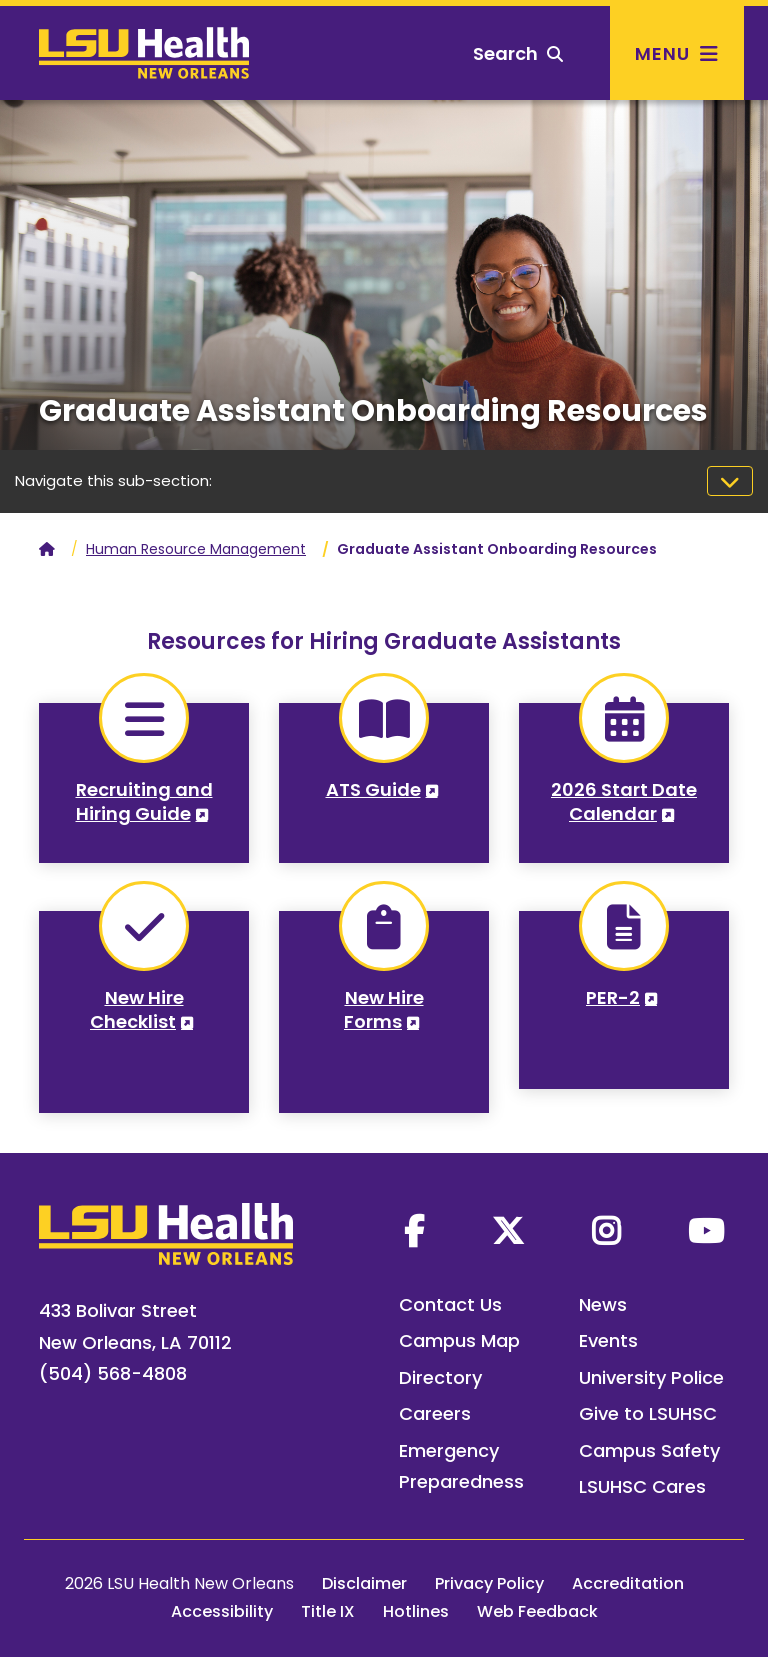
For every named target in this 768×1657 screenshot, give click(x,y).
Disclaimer (364, 1583)
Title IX (328, 1611)
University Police (651, 1377)
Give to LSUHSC (648, 1413)
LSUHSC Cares (642, 1486)
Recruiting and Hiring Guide (144, 801)
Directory (440, 1377)
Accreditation (628, 1583)
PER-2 (613, 997)
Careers (435, 1413)
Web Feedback (537, 1611)
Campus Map (459, 1340)
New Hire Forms (384, 1009)
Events (608, 1340)
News (603, 1304)
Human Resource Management (196, 549)
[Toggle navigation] (730, 481)
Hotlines (416, 1611)
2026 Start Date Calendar (624, 801)
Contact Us (450, 1304)
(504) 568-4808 (113, 1373)
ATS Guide (373, 789)
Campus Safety (649, 1450)
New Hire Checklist (137, 1009)
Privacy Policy (489, 1583)
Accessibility (222, 1611)
